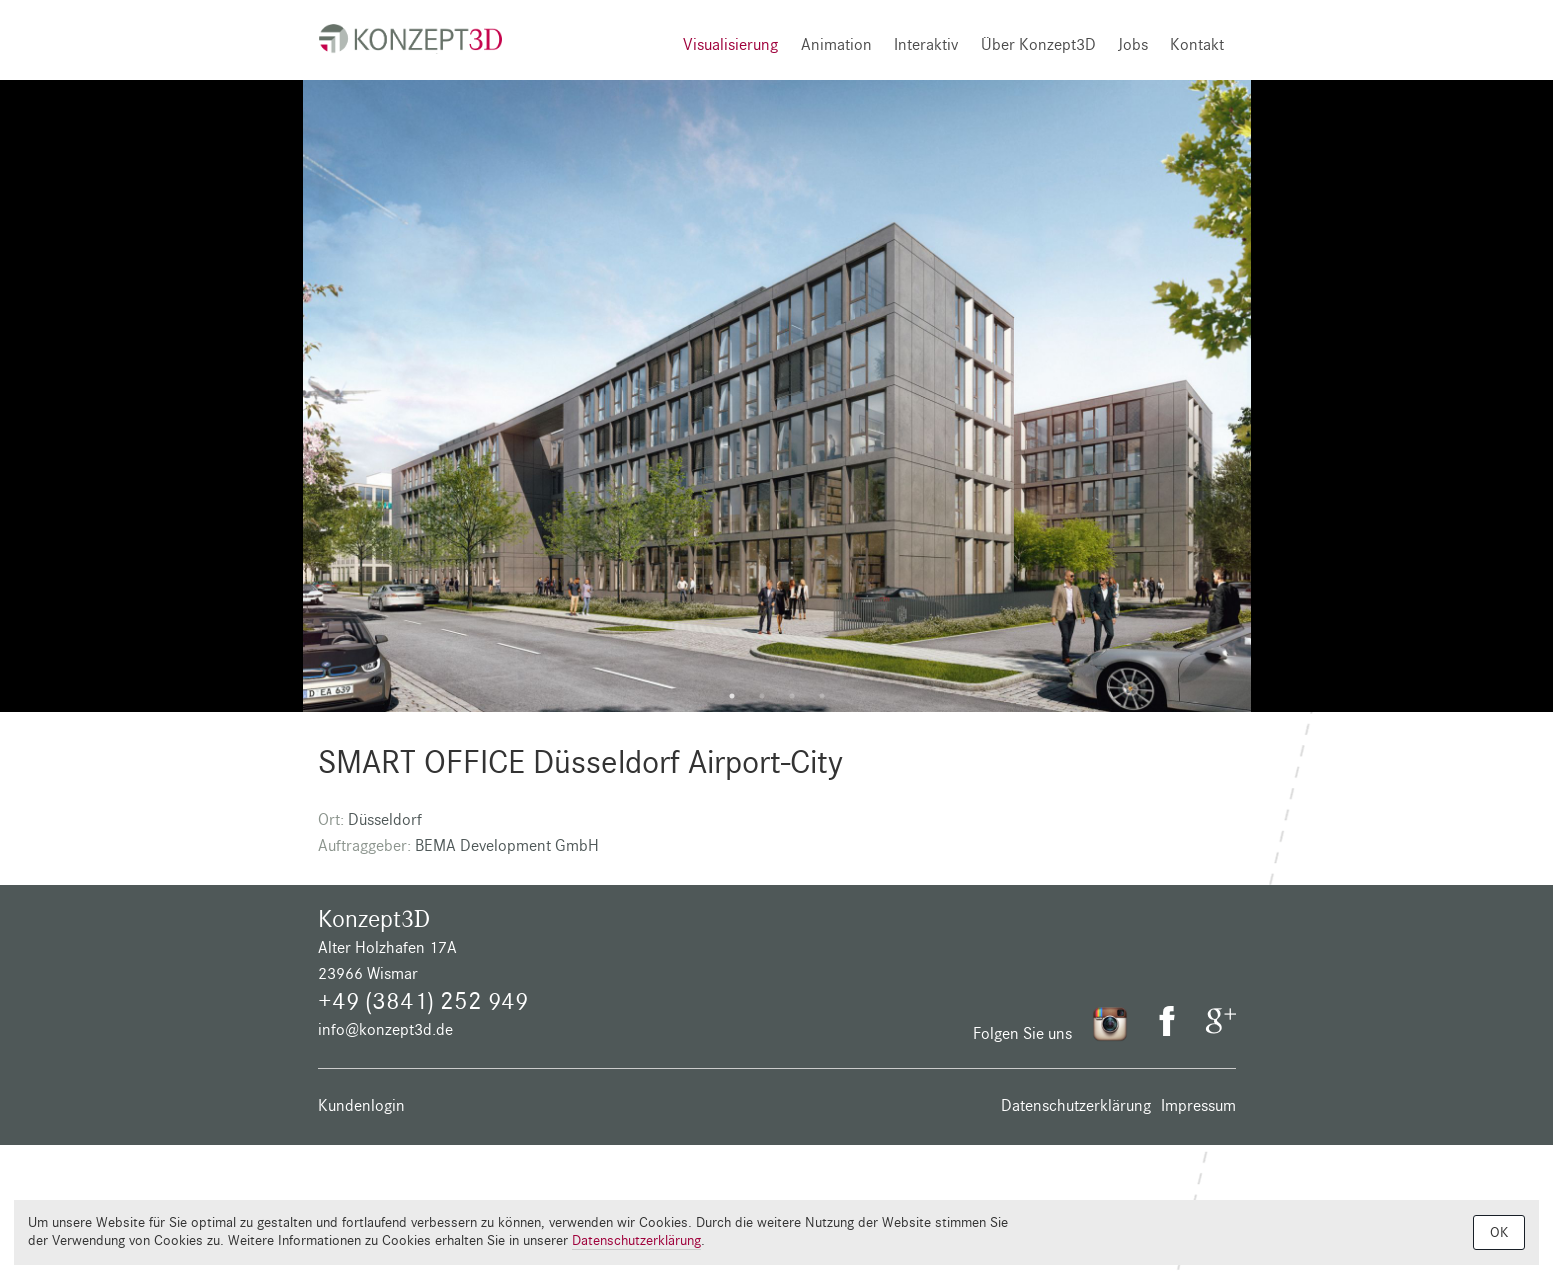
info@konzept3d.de (385, 1029)
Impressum (1198, 1105)
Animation (836, 44)
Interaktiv (926, 44)
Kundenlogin (361, 1105)
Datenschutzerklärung (1076, 1105)
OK (1499, 1232)
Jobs (1133, 44)
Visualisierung (730, 44)
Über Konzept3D (1038, 44)
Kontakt (1197, 44)
